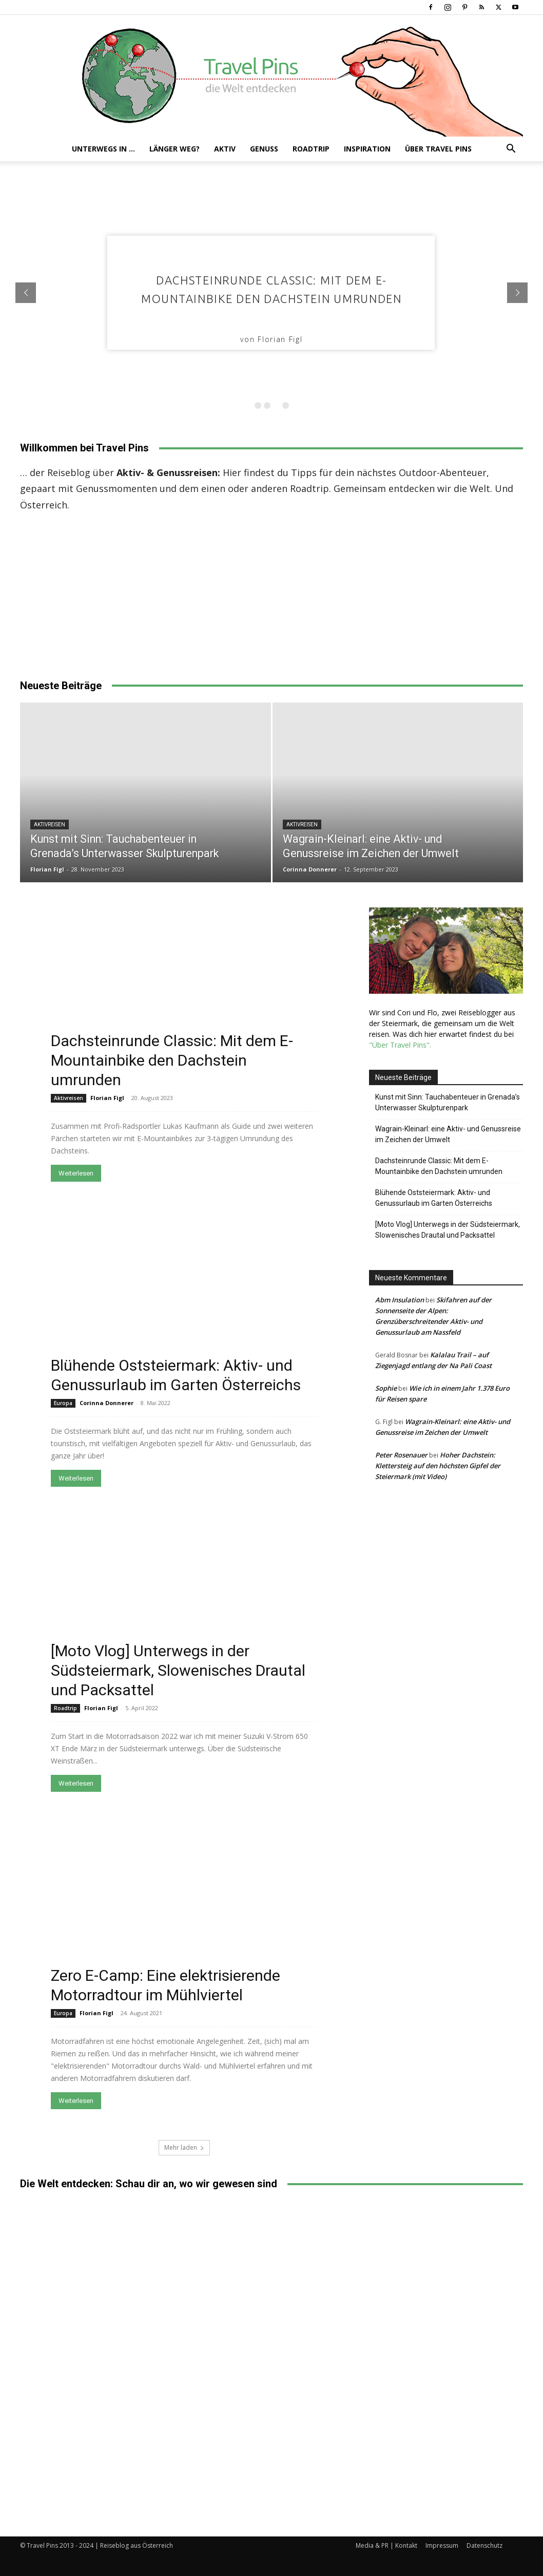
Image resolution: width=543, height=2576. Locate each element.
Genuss (264, 149)
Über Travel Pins (438, 149)
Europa (63, 1403)
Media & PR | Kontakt (386, 2545)
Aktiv (225, 149)
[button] (510, 150)
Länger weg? (174, 149)
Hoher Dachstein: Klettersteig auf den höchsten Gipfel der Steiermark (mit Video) (437, 1465)
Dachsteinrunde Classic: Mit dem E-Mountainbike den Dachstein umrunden (172, 1060)
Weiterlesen (76, 1173)
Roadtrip (311, 149)
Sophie (386, 1388)
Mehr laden (184, 2147)
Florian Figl (47, 869)
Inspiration (367, 149)
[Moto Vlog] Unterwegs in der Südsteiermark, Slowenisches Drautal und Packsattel (178, 1670)
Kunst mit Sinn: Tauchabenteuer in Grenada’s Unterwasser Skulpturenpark (447, 1102)
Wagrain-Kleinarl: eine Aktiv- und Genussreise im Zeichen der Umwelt (448, 1134)
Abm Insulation (399, 1299)
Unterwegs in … (103, 149)
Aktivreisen (49, 824)
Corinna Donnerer (310, 869)
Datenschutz (484, 2545)
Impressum (441, 2545)
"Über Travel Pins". (400, 1045)
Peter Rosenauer (401, 1455)
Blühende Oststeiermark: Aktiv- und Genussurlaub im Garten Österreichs (433, 1197)
